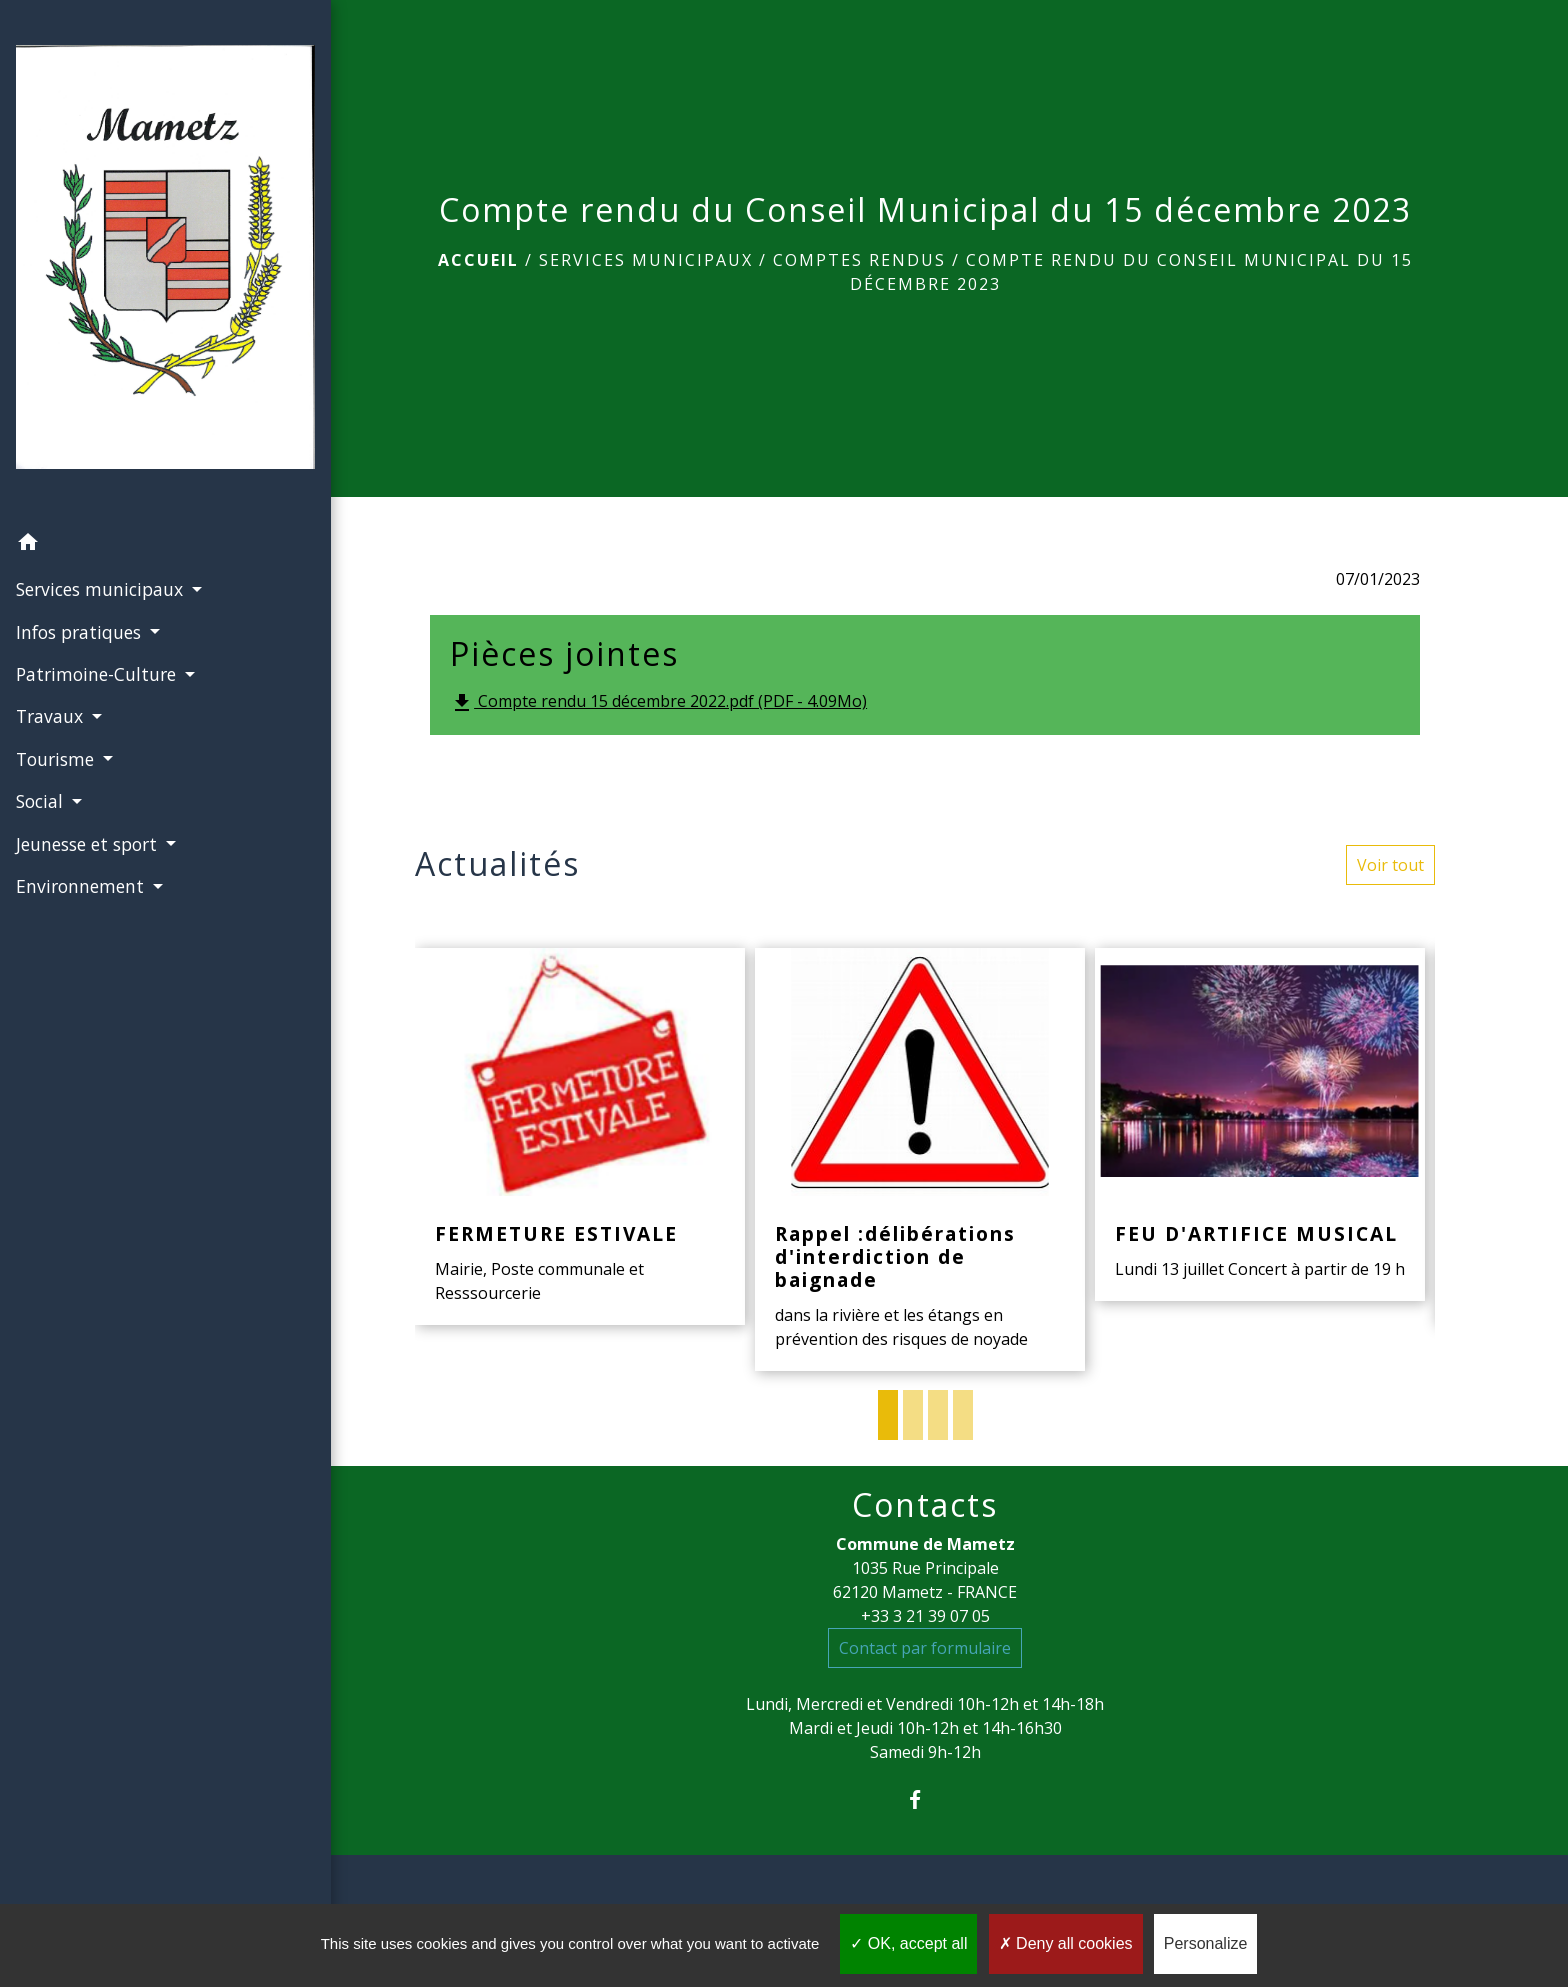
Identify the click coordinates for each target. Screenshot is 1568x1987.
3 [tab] (938, 1415)
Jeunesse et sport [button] (88, 776)
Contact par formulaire (925, 1648)
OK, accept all (908, 1943)
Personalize (1206, 1943)
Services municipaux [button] (101, 522)
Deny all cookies (1066, 1943)
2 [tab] (913, 1415)
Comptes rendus (859, 260)
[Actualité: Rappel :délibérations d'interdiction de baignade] (920, 1159)
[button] (141, 477)
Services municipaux (646, 260)
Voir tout (1390, 865)
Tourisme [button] (56, 691)
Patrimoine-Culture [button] (97, 606)
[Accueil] (141, 227)
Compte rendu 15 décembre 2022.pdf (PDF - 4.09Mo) (658, 702)
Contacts (925, 1505)
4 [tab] (963, 1415)
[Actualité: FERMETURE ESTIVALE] (580, 1136)
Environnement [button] (81, 818)
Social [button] (41, 734)
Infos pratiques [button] (80, 564)
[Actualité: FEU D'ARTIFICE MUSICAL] (1260, 1124)
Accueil (478, 260)
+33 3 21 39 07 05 (925, 1616)
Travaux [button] (51, 649)
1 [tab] (888, 1415)
